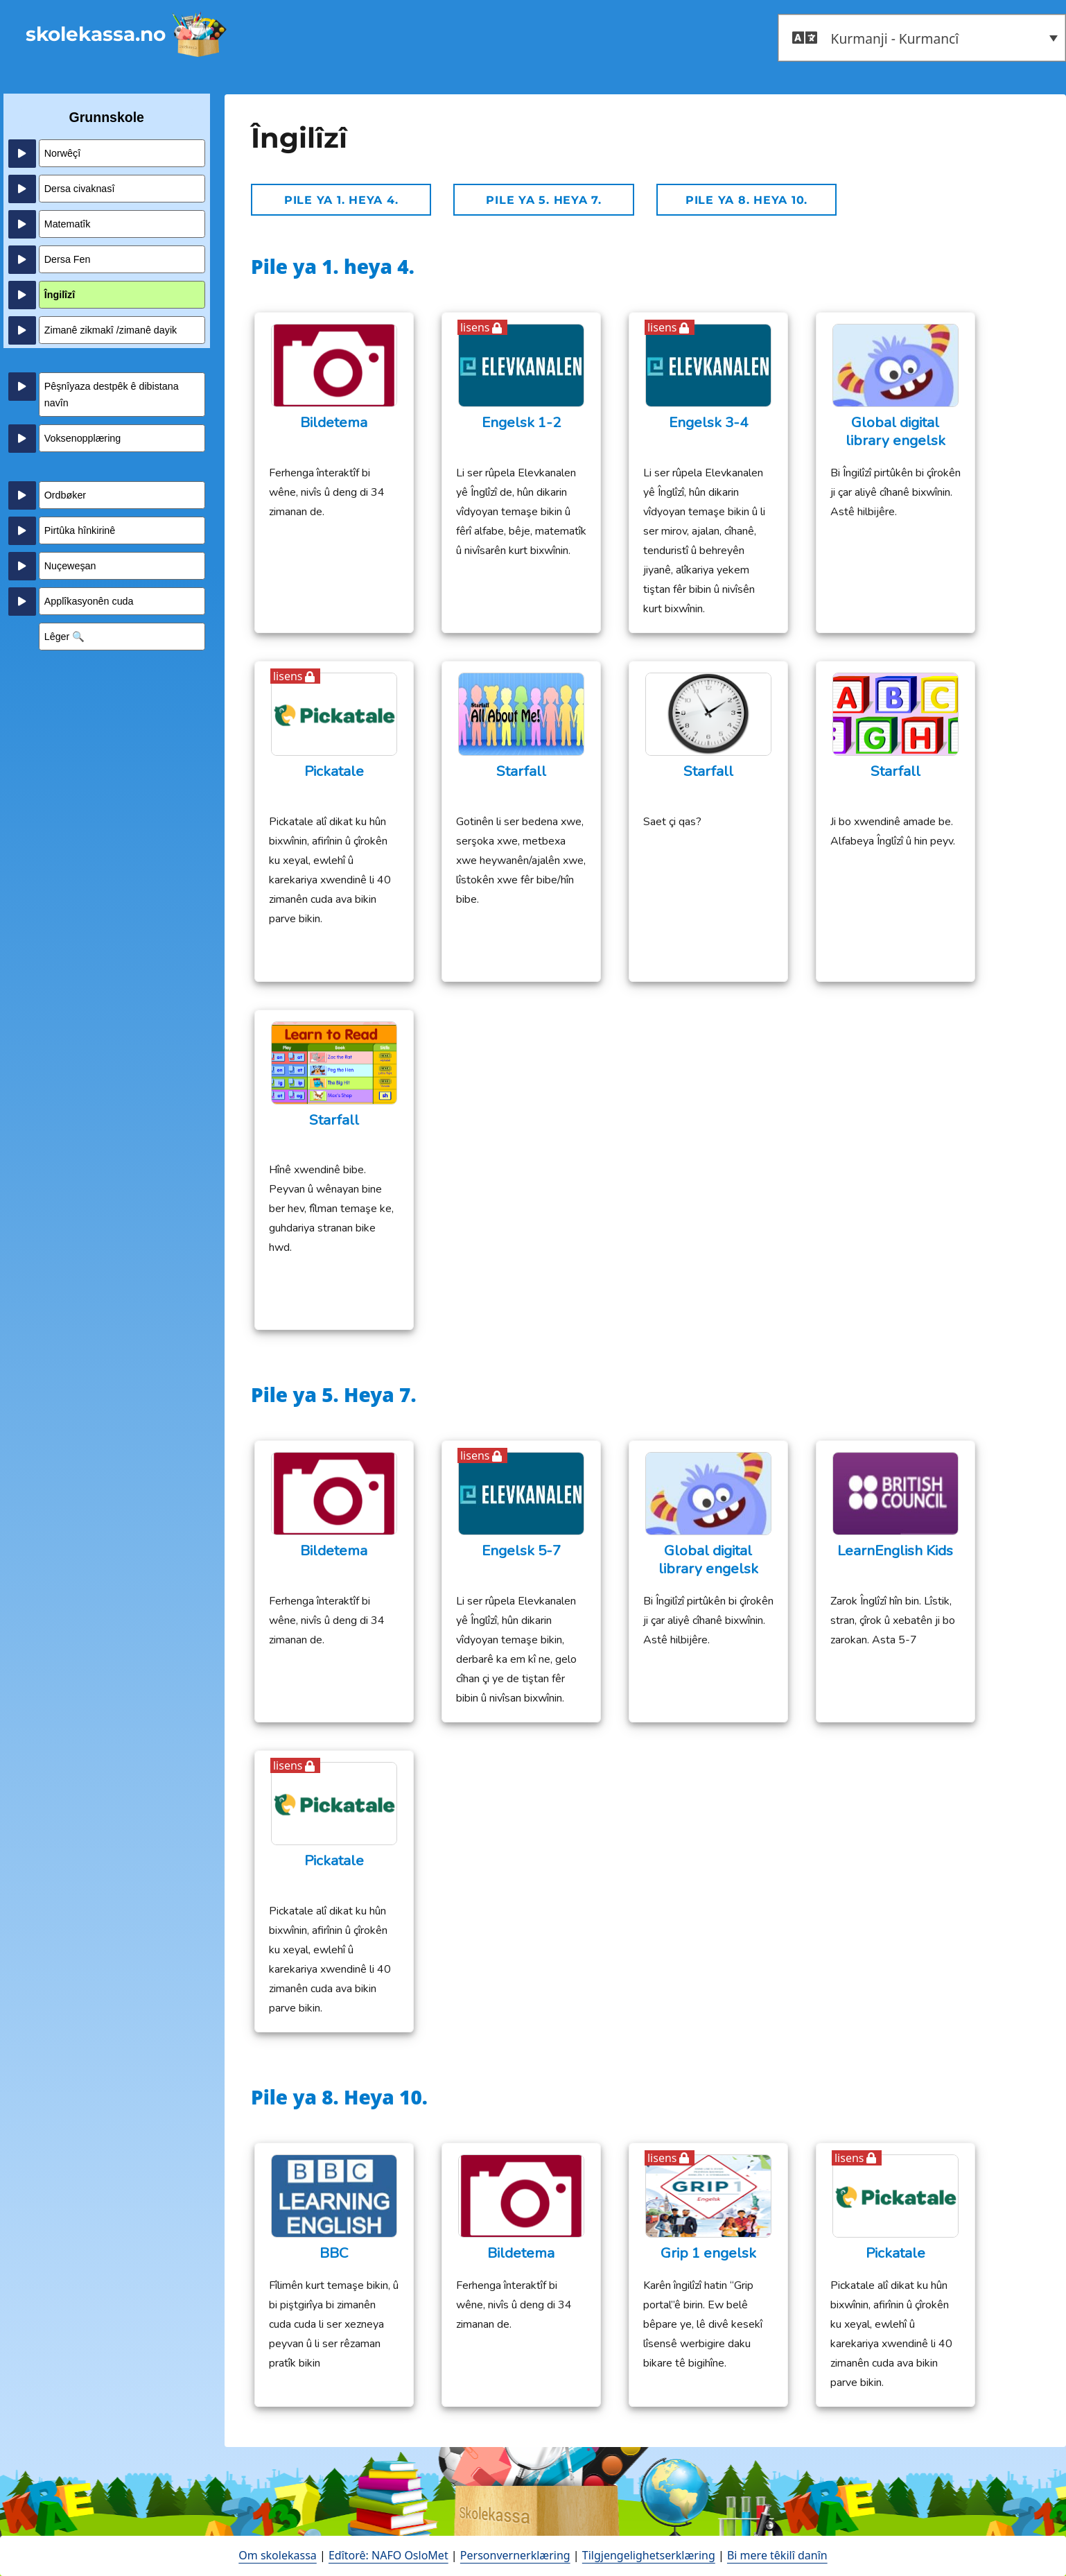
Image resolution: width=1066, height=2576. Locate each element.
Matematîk (67, 224)
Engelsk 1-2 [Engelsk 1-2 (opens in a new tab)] (521, 422)
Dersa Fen (67, 259)
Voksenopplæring (82, 438)
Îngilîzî (59, 294)
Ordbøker (65, 495)
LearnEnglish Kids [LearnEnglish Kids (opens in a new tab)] (895, 1550)
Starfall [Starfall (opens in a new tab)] (521, 771)
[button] (921, 38)
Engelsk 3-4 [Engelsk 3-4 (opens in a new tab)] (708, 422)
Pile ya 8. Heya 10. (746, 200)
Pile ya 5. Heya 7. (544, 200)
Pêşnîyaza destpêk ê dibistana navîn (111, 394)
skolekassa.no (96, 34)
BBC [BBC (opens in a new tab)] (334, 2253)
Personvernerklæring (515, 2555)
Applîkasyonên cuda (89, 601)
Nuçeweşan (70, 565)
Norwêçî (62, 153)
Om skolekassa (277, 2555)
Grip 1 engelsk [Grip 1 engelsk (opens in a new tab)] (708, 2253)
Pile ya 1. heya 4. (341, 200)
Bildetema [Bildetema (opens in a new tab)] (333, 422)
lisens (475, 327)
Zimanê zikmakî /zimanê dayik (110, 330)
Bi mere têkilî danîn (777, 2555)
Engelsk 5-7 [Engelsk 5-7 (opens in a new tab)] (521, 1550)
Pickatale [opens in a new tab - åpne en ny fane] (334, 771)
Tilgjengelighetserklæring (648, 2555)
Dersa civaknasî (79, 188)
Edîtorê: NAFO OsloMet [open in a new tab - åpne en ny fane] (388, 2555)
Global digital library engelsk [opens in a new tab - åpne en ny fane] (895, 431)
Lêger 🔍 (64, 636)
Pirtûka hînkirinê (80, 530)
